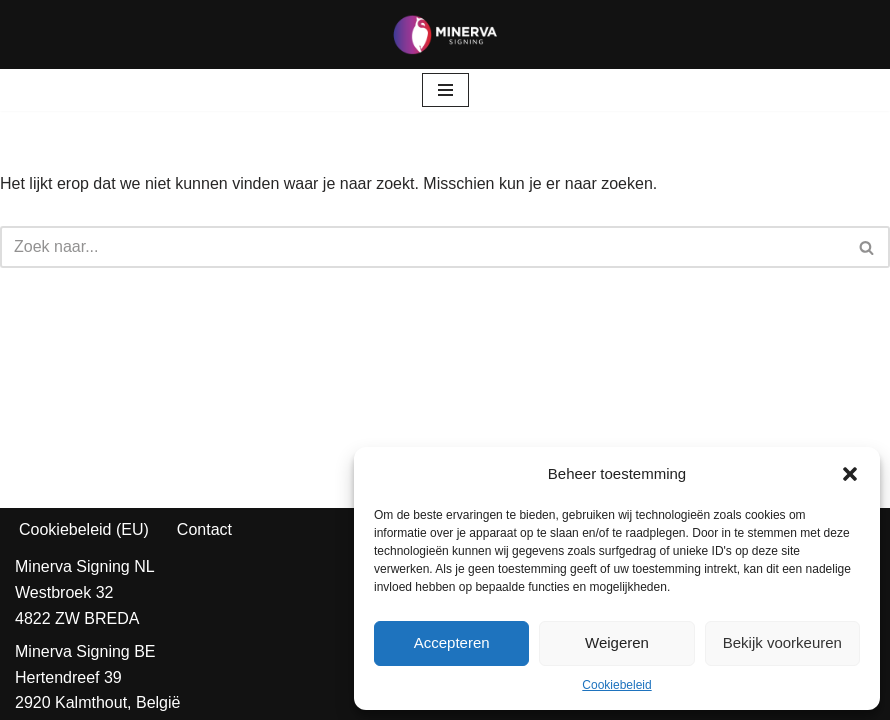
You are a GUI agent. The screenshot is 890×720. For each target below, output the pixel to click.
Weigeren (617, 642)
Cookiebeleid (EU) (84, 529)
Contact (204, 529)
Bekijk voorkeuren (782, 642)
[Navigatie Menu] (445, 90)
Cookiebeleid (616, 685)
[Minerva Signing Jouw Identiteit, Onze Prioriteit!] (445, 34)
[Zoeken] (422, 247)
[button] (850, 474)
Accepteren (452, 642)
